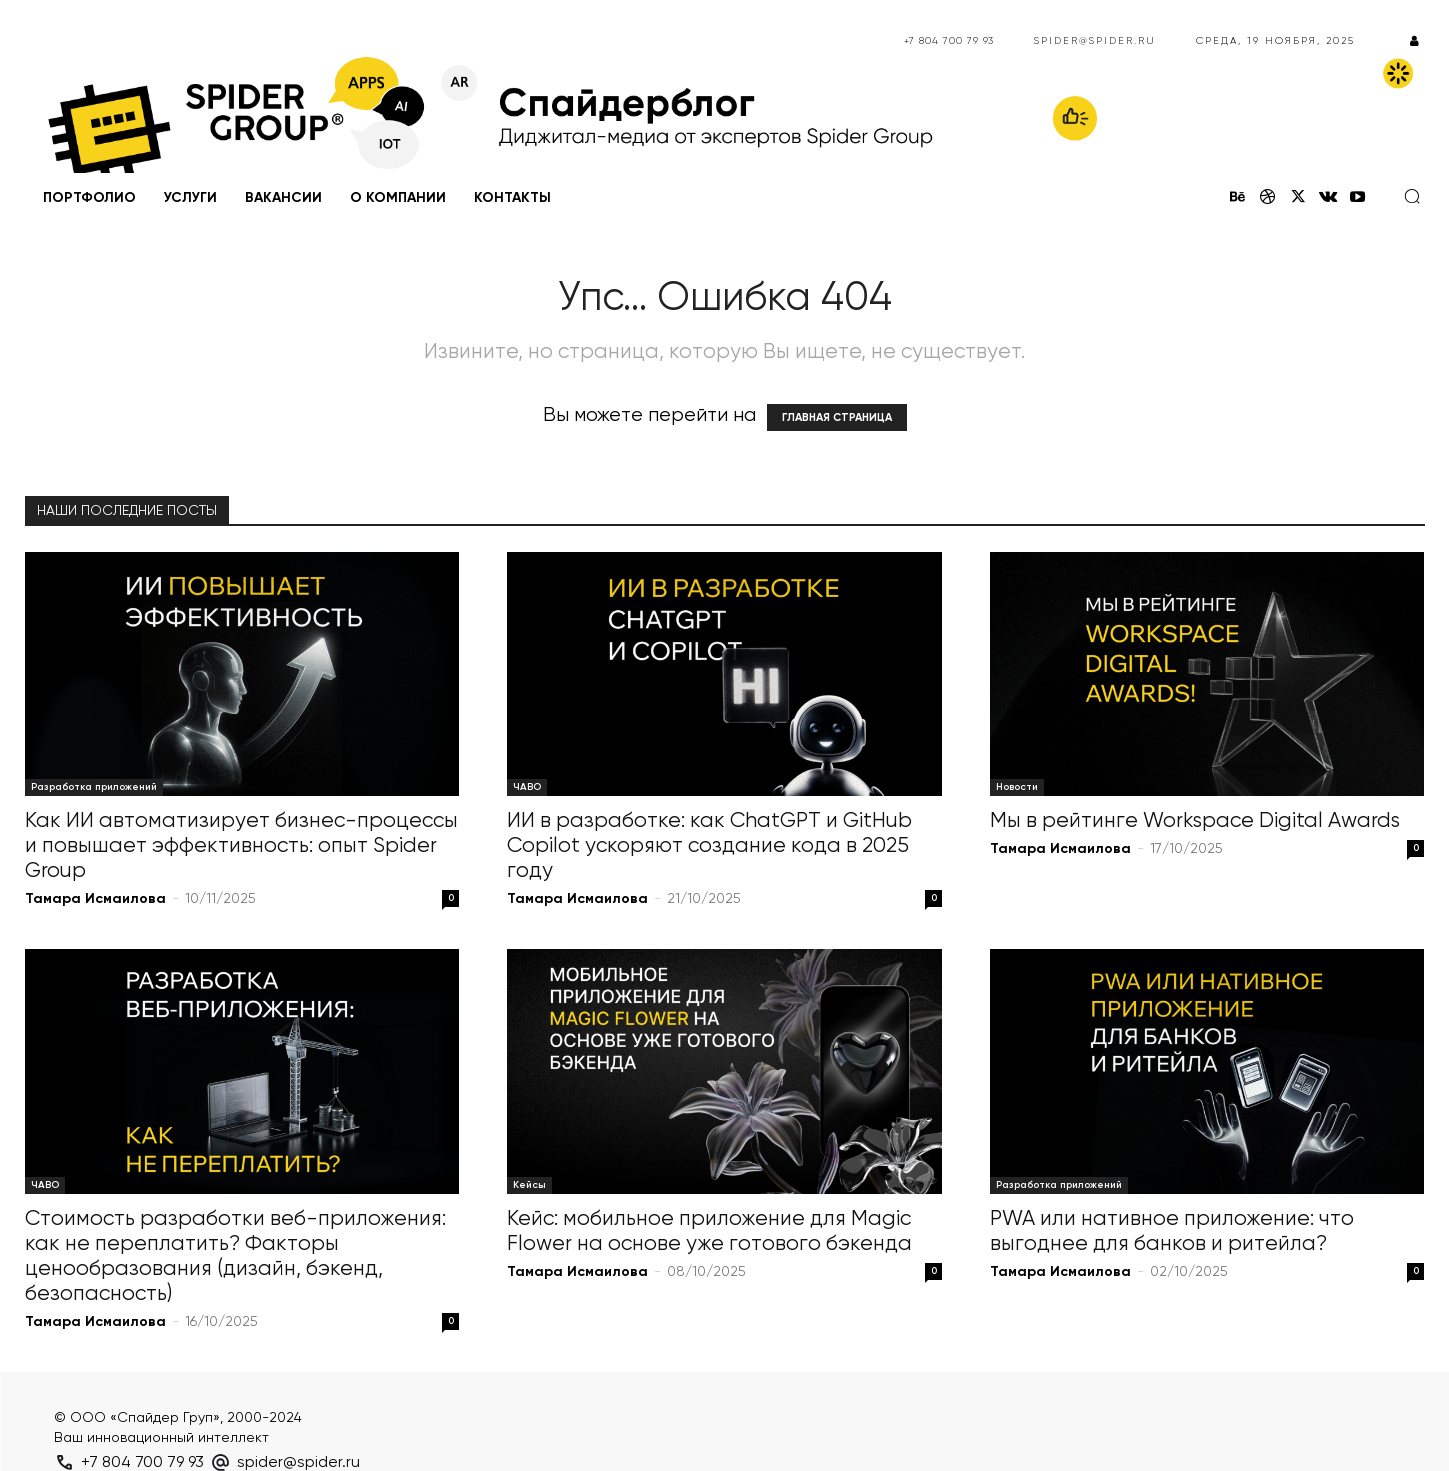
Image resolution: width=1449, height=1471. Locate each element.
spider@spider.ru (1095, 41)
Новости (1017, 787)
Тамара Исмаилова (95, 899)
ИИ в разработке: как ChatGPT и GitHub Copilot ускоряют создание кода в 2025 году (709, 846)
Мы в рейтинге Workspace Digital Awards (1195, 821)
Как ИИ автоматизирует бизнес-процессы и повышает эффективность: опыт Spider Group (241, 846)
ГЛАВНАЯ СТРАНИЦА (837, 417)
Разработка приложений (94, 787)
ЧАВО (527, 787)
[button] (1412, 196)
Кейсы (529, 1185)
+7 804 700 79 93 (949, 41)
